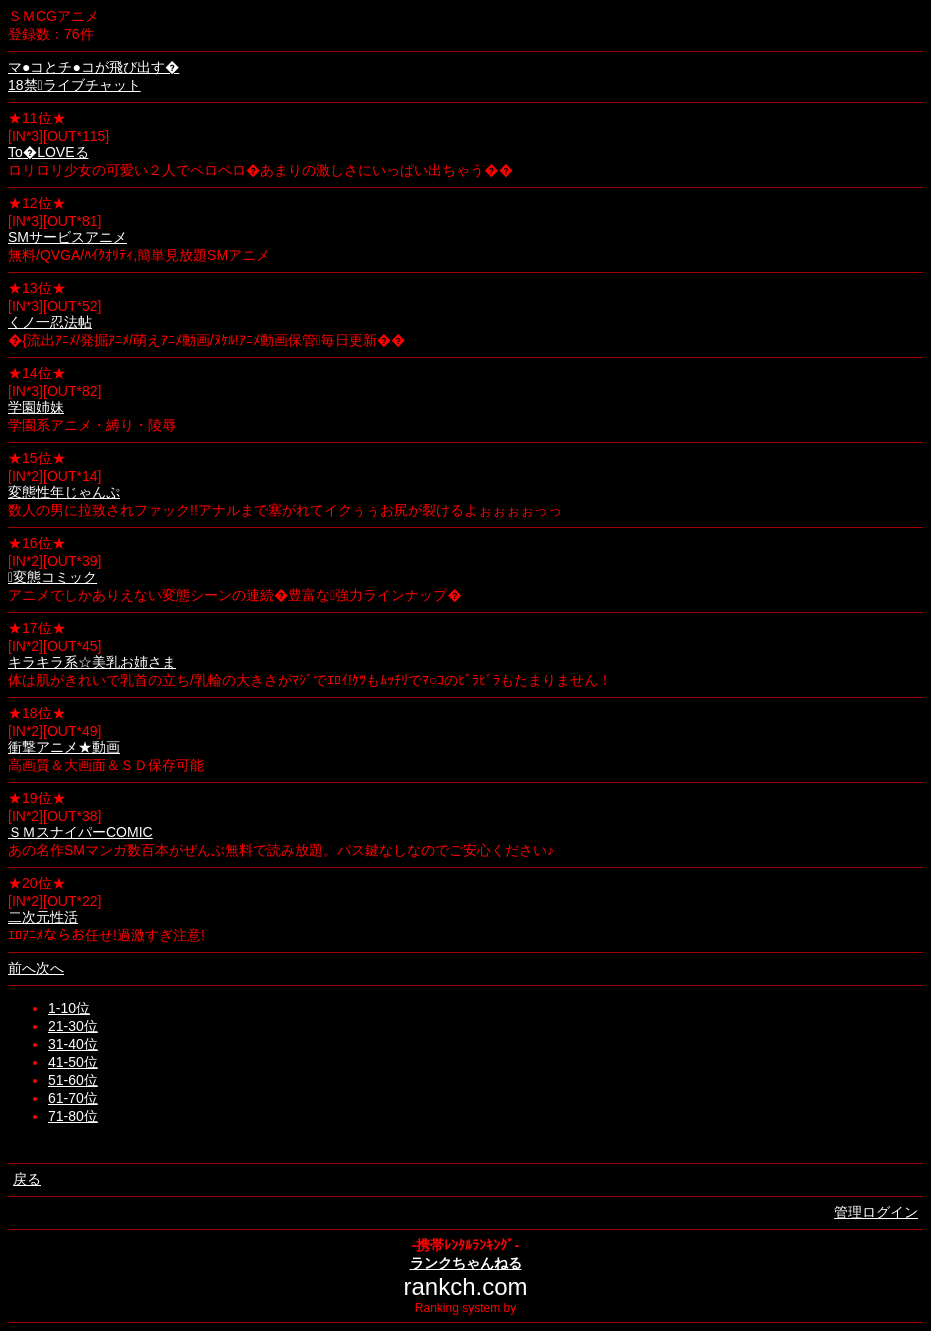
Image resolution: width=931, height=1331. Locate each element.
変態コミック (52, 577)
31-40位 (73, 1044)
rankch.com (465, 1286)
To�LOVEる (48, 152)
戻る (27, 1179)
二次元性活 (43, 917)
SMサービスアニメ (67, 237)
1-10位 (69, 1008)
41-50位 (73, 1062)
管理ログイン (876, 1212)
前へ (22, 968)
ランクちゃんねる (466, 1263)
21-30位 (73, 1026)
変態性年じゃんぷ (64, 492)
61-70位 (73, 1098)
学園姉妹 (36, 407)
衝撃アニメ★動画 (64, 747)
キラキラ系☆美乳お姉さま (92, 662)
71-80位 (73, 1116)
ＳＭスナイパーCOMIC (80, 832)
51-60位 (73, 1080)
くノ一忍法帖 (50, 322)
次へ (50, 968)
